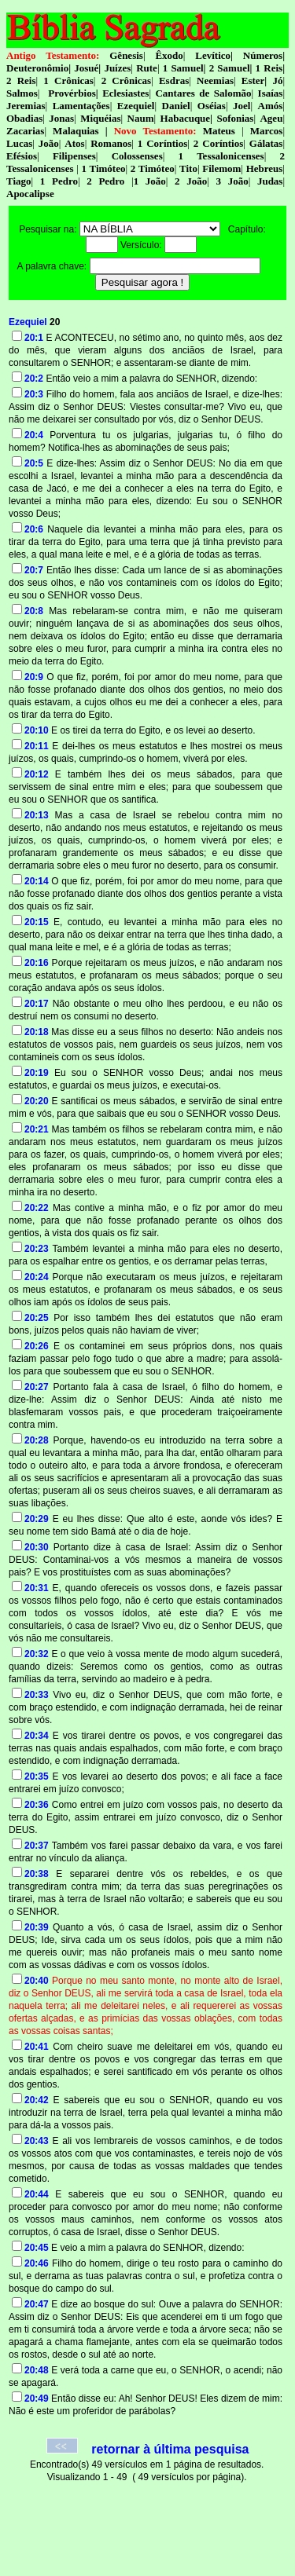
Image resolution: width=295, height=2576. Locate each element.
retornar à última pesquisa (170, 2449)
